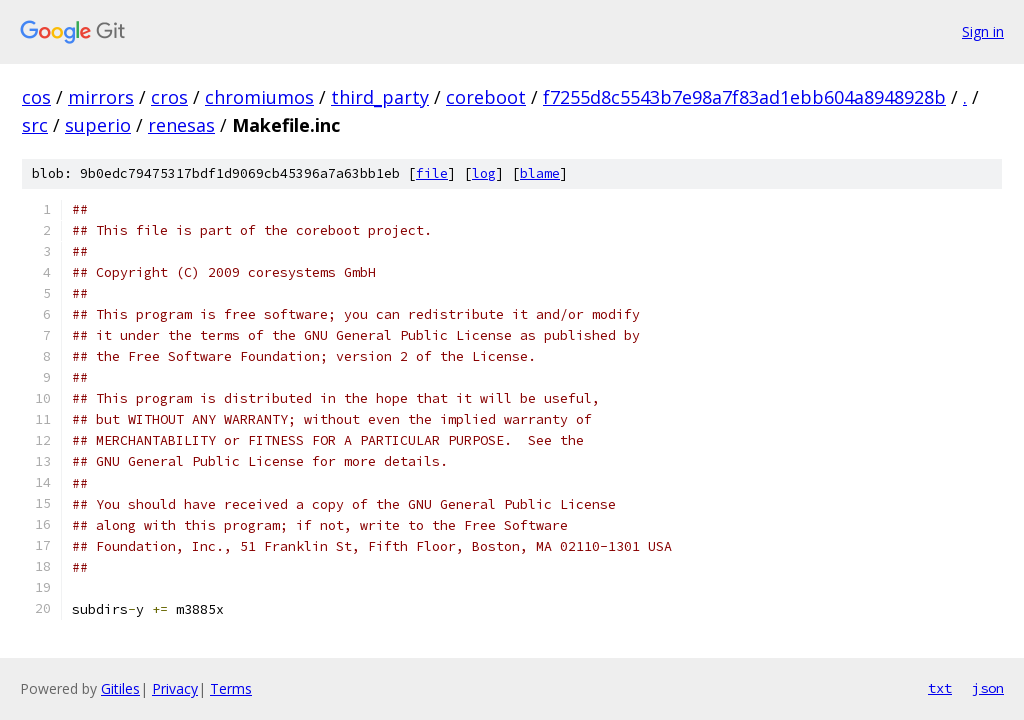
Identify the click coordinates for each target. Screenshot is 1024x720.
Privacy (175, 688)
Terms (231, 688)
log (484, 173)
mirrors (101, 97)
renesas (181, 125)
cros (169, 97)
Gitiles (120, 688)
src (35, 125)
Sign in (983, 31)
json (988, 688)
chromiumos (259, 97)
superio (98, 125)
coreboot (486, 97)
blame (540, 173)
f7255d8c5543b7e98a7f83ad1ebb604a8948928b (744, 97)
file (432, 173)
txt (940, 688)
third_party (380, 97)
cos (36, 97)
